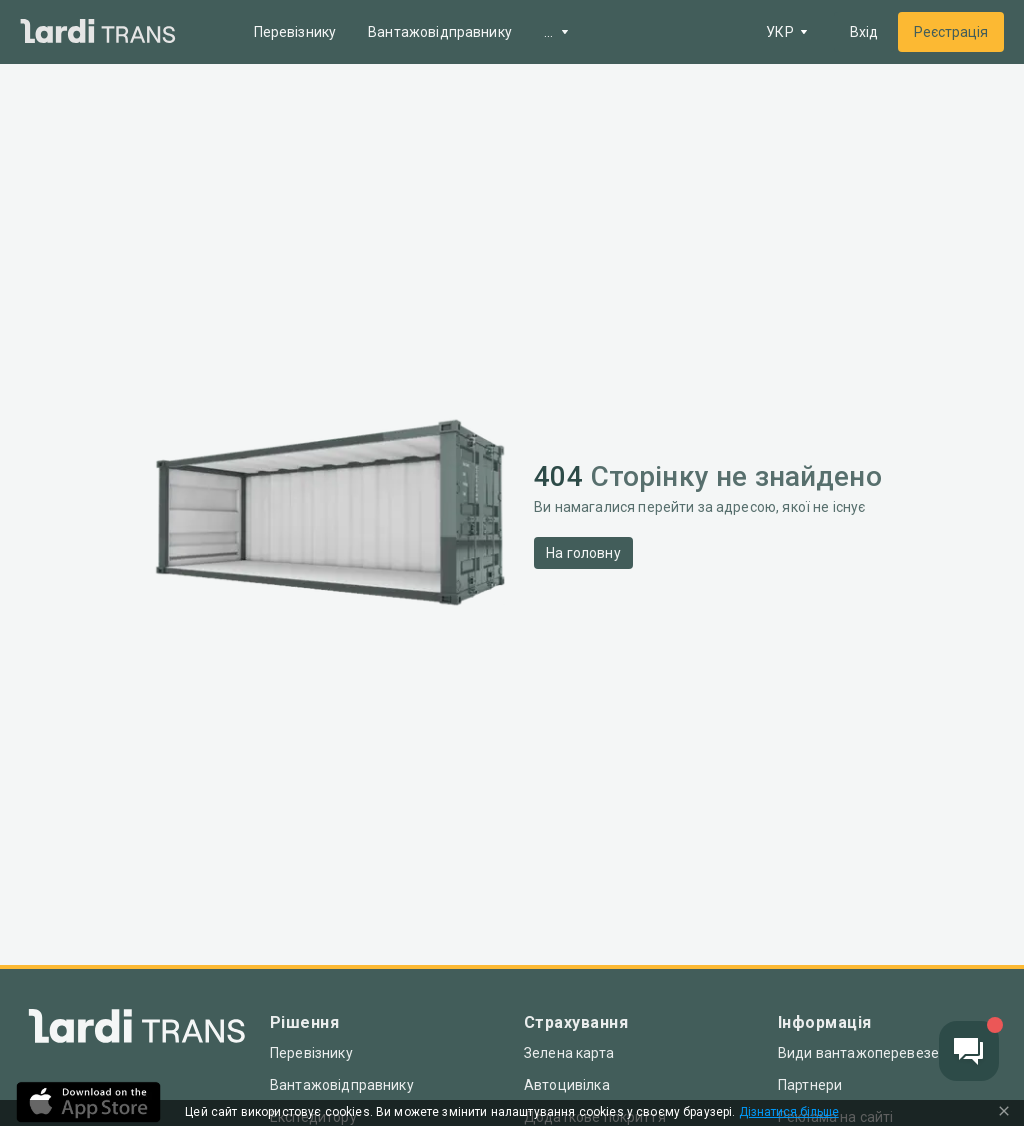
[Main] (98, 32)
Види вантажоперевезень (866, 1053)
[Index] (137, 1031)
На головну (583, 553)
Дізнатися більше (789, 1112)
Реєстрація (951, 32)
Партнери (810, 1085)
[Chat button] (969, 1051)
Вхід (864, 32)
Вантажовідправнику (440, 32)
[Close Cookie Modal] (1004, 1113)
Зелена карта (569, 1053)
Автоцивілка (567, 1085)
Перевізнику (295, 32)
